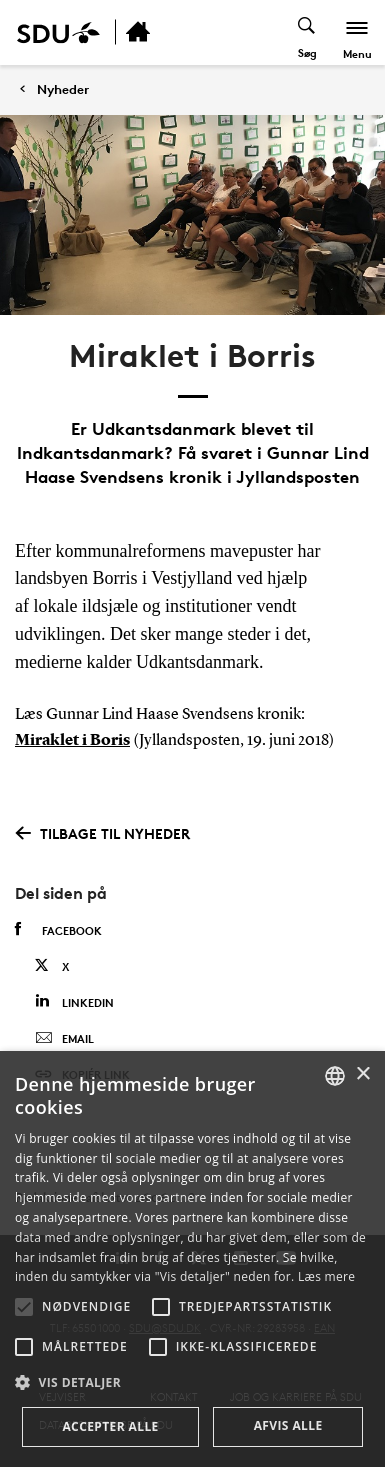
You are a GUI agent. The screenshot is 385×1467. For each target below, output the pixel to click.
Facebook (58, 930)
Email (64, 1039)
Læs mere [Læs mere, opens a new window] (326, 1276)
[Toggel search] (307, 32)
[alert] (192, 1259)
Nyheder (63, 89)
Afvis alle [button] (288, 1425)
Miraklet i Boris (72, 741)
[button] (24, 1307)
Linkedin (74, 1001)
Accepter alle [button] (110, 1426)
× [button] (362, 1074)
